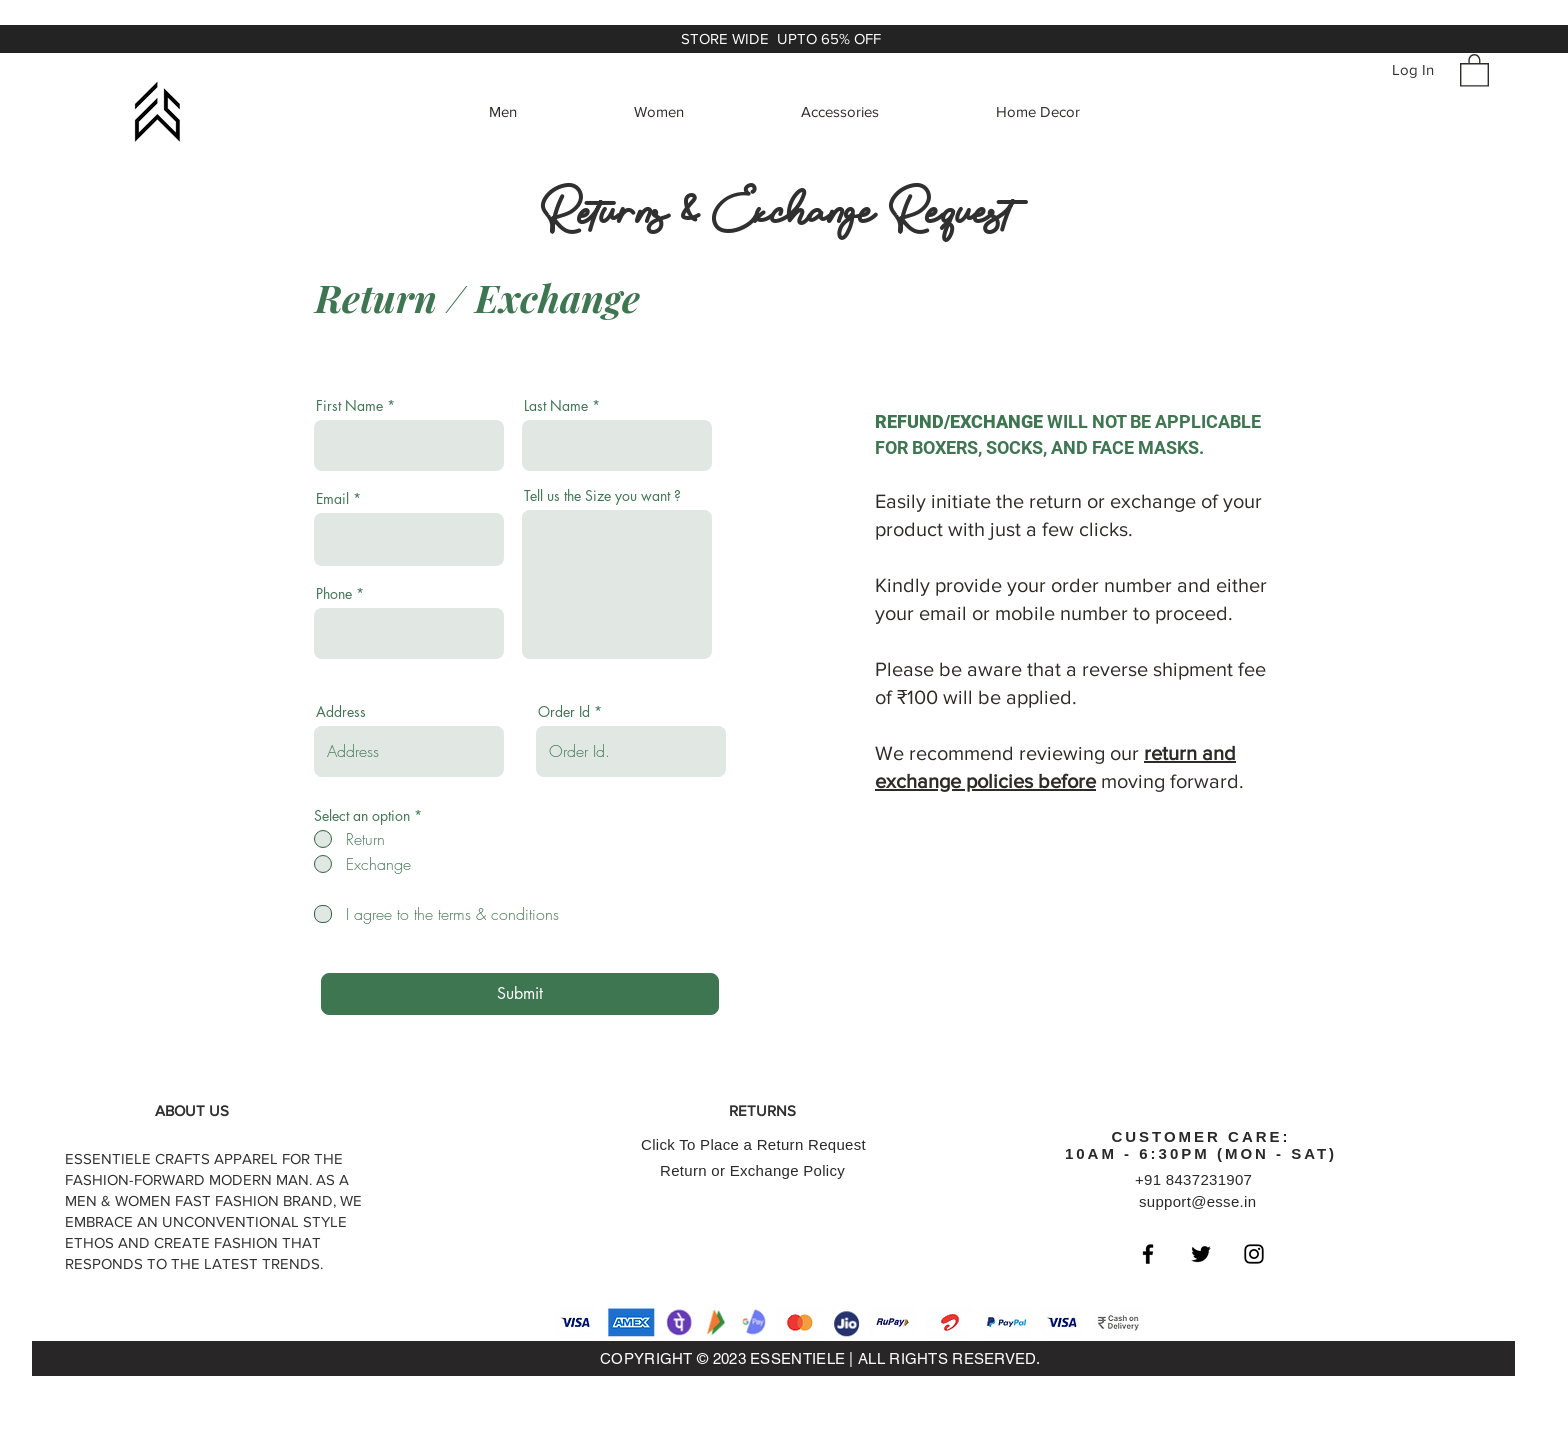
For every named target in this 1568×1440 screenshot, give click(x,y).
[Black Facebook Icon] (1148, 1254)
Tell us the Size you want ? (602, 496)
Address (341, 712)
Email (332, 499)
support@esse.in (1197, 1201)
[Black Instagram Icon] (1254, 1254)
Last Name (556, 406)
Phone (334, 594)
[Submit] (520, 994)
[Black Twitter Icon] (1201, 1254)
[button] (1474, 69)
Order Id (564, 712)
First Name (349, 406)
